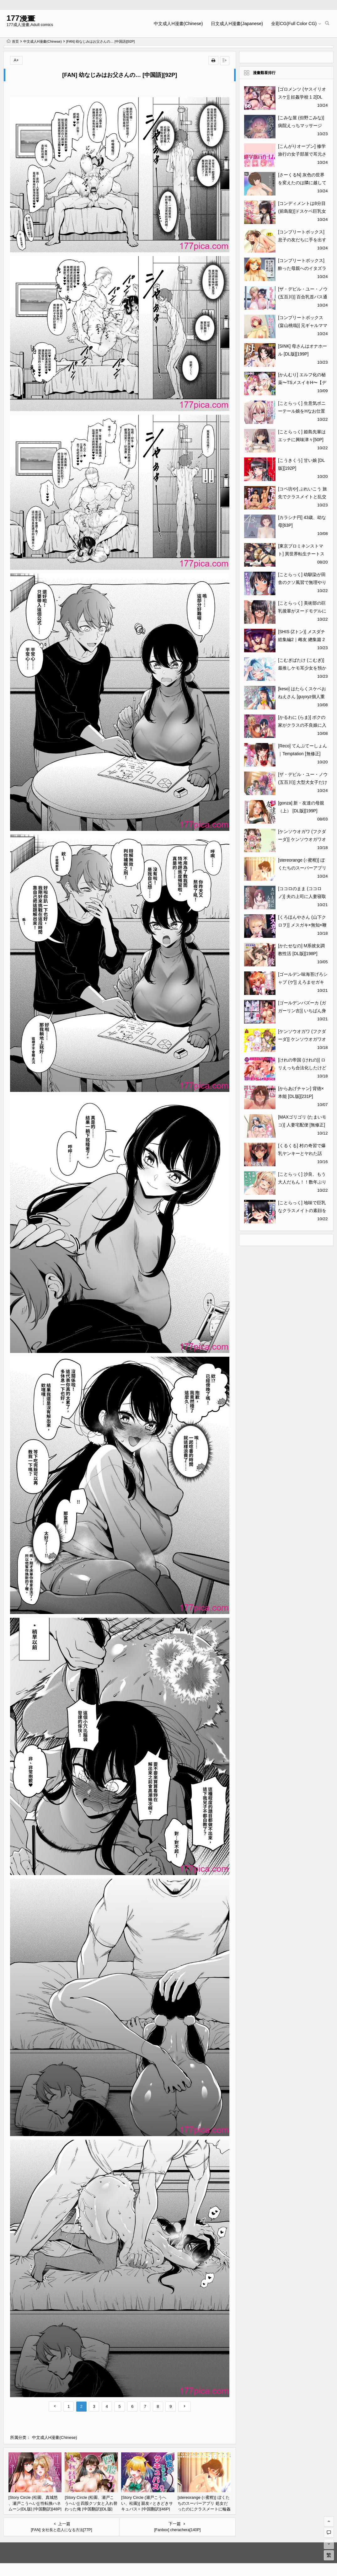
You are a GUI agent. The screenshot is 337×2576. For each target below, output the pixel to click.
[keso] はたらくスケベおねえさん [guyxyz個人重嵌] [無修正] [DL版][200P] (302, 696)
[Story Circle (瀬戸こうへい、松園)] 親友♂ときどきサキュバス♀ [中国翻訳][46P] (147, 2503)
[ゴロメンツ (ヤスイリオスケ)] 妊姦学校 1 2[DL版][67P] (302, 97)
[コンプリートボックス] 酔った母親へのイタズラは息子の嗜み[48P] (302, 268)
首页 (13, 41)
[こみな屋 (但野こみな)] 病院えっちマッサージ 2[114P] (301, 125)
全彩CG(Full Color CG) (294, 23)
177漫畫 (21, 18)
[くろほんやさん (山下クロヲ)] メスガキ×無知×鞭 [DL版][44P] (302, 925)
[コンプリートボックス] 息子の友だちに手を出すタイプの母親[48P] (302, 239)
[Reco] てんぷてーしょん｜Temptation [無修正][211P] (302, 753)
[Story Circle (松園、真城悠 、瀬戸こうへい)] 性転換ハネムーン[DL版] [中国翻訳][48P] (35, 2503)
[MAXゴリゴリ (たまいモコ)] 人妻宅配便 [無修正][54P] (302, 1124)
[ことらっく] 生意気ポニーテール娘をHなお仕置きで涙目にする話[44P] (302, 411)
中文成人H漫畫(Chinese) (178, 23)
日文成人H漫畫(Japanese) (237, 23)
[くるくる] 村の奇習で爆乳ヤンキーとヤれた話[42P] (302, 1153)
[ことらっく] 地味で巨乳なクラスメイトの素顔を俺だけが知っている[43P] (303, 1210)
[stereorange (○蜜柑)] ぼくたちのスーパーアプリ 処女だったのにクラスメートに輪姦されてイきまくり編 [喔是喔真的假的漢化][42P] (204, 2509)
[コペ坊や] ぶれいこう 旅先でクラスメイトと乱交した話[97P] (302, 496)
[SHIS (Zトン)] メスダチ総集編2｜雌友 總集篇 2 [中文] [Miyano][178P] (302, 639)
